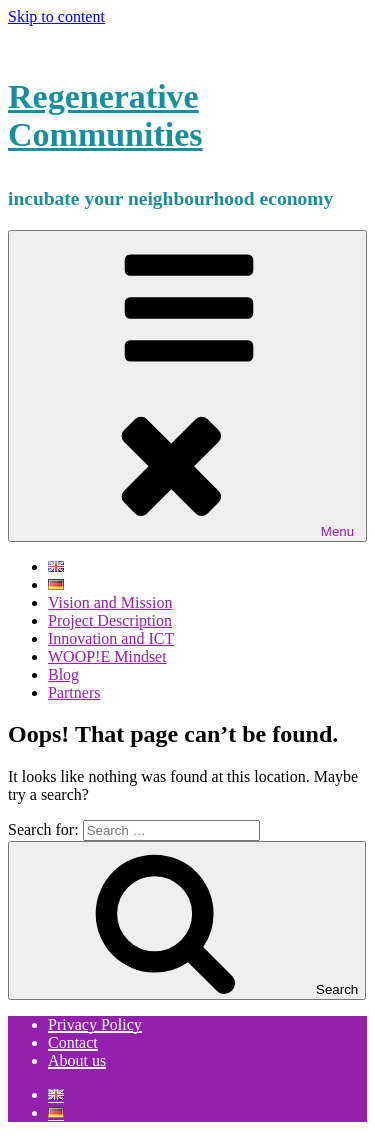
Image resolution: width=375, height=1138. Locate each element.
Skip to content (56, 16)
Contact (73, 1042)
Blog (63, 674)
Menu (187, 386)
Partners (74, 692)
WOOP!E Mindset (107, 656)
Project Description (110, 620)
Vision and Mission (110, 602)
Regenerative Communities (105, 115)
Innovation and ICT (111, 638)
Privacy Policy (95, 1024)
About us (77, 1060)
